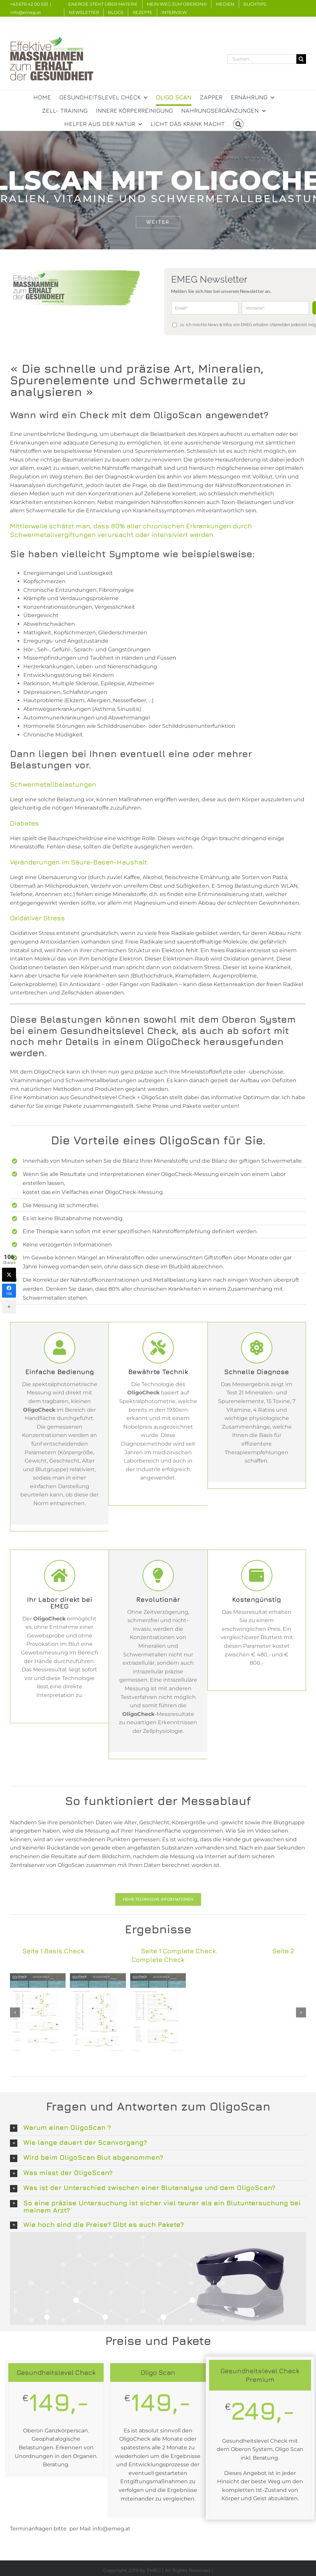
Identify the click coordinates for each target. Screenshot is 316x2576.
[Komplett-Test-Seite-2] (158, 2012)
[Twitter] (9, 1275)
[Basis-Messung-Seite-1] (38, 2012)
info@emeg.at (25, 12)
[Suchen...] (261, 59)
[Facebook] (9, 1291)
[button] (238, 124)
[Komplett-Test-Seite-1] (98, 2012)
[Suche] (301, 59)
